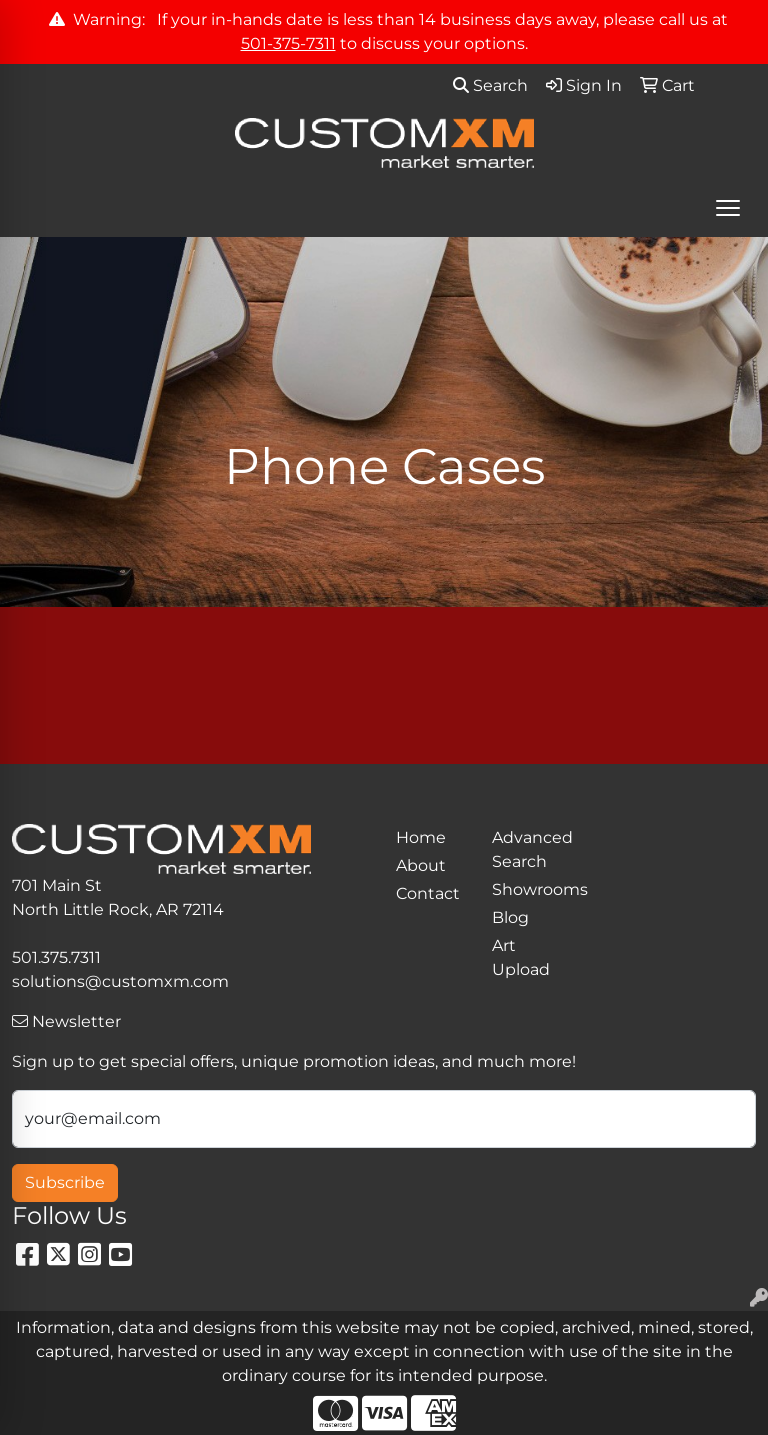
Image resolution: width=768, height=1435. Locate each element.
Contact (428, 893)
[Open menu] (728, 208)
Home (421, 837)
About (421, 865)
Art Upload (521, 957)
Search (490, 85)
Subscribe (65, 1182)
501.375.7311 (56, 957)
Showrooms (528, 889)
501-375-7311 (288, 43)
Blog (510, 917)
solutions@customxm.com (120, 981)
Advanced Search (528, 849)
